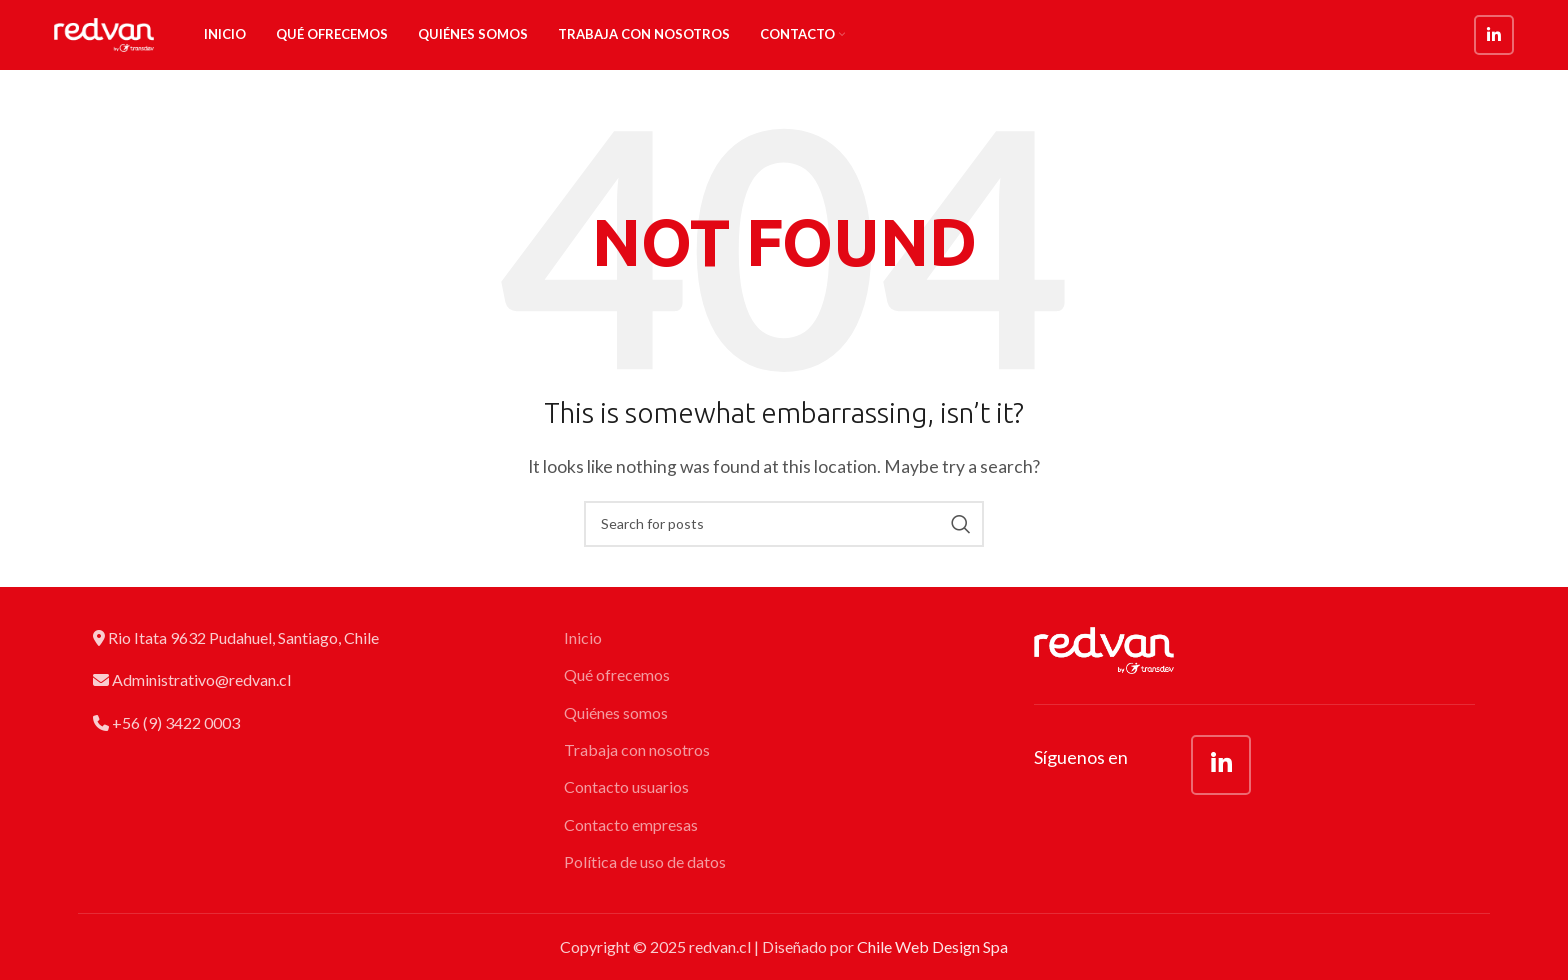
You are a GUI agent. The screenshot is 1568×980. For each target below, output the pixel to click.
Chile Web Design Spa (932, 946)
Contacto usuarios (626, 786)
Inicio (583, 637)
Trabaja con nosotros (637, 749)
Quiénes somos (616, 712)
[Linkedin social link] (1494, 35)
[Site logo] (104, 32)
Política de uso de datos (645, 861)
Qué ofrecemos (617, 674)
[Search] (784, 524)
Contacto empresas (631, 824)
